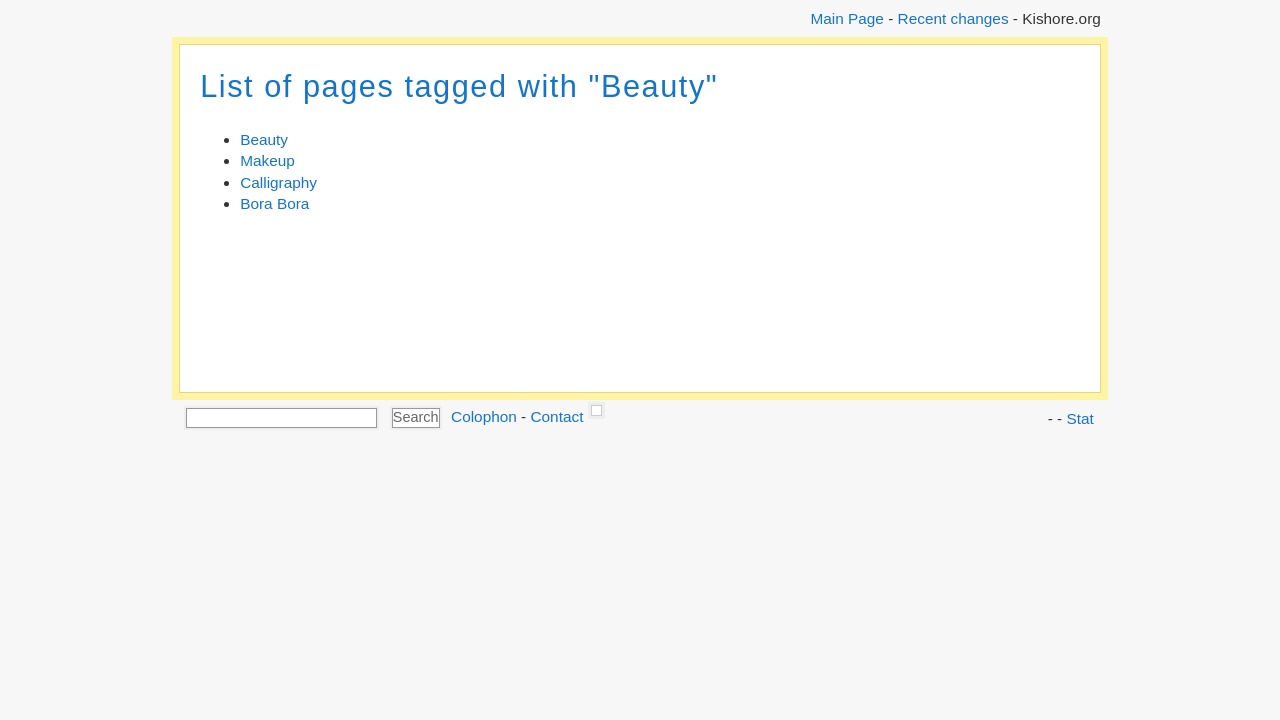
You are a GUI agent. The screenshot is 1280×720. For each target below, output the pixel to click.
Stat (1079, 418)
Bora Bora (274, 203)
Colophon (484, 416)
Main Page (846, 18)
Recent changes (953, 18)
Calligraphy (278, 182)
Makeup (267, 160)
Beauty (264, 139)
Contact (556, 416)
